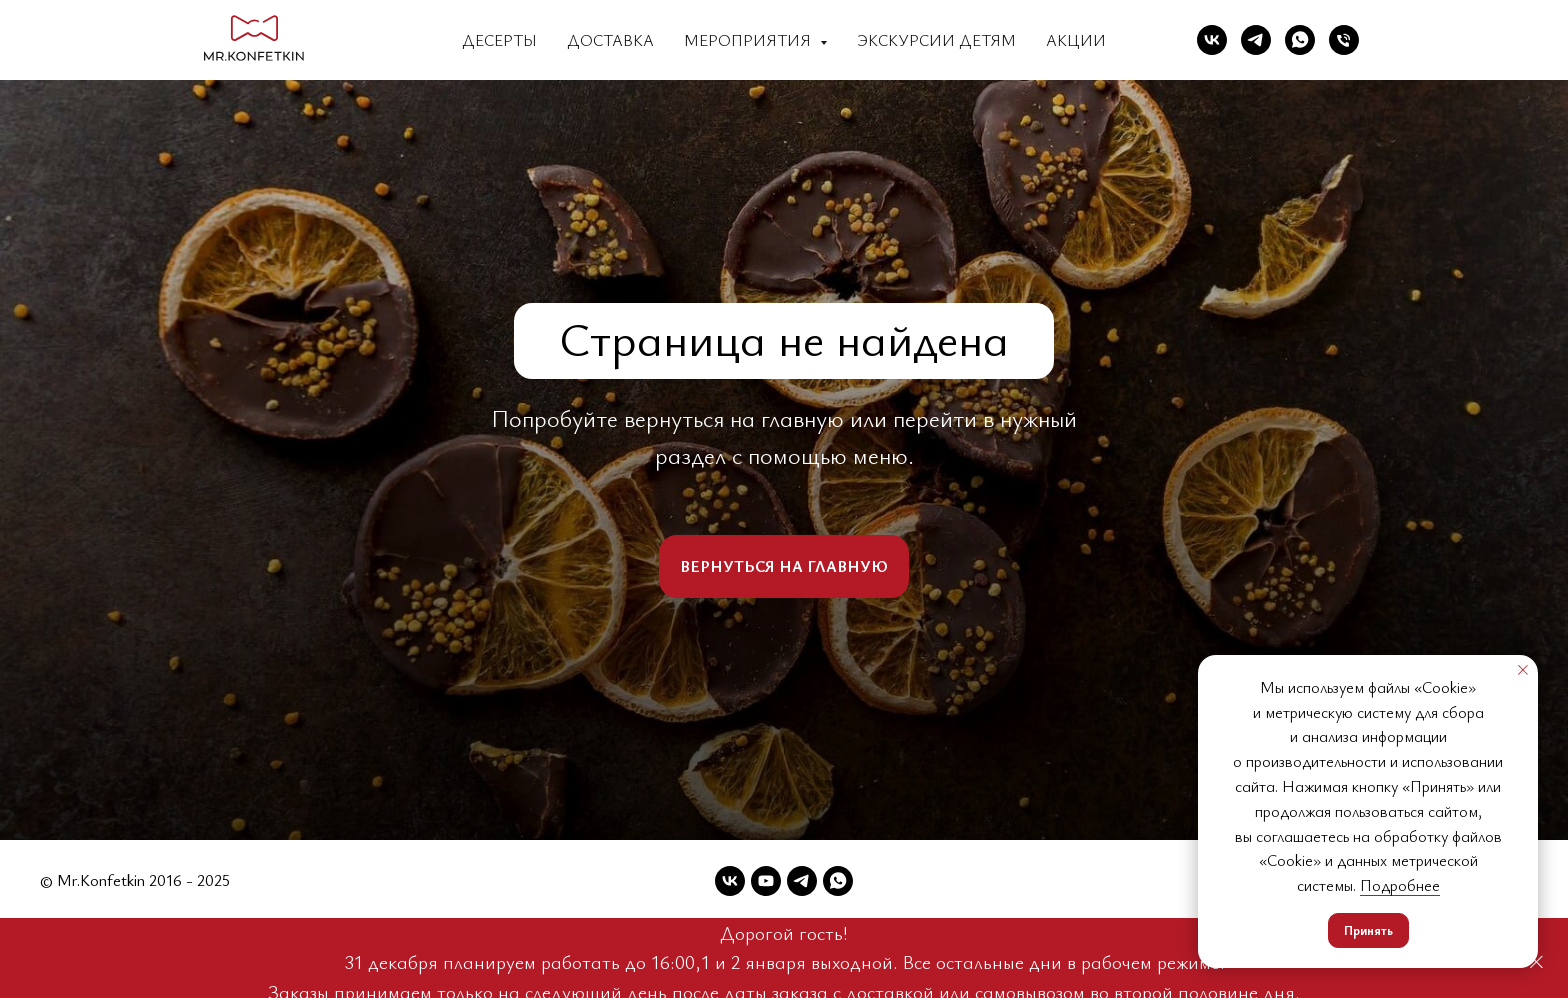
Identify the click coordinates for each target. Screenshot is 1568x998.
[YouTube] (766, 881)
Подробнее (1400, 885)
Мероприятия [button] (749, 40)
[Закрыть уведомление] (1523, 670)
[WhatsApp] (1300, 40)
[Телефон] (1344, 40)
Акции (1076, 40)
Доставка (610, 40)
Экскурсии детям (936, 40)
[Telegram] (1256, 40)
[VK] (1212, 40)
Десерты (499, 40)
